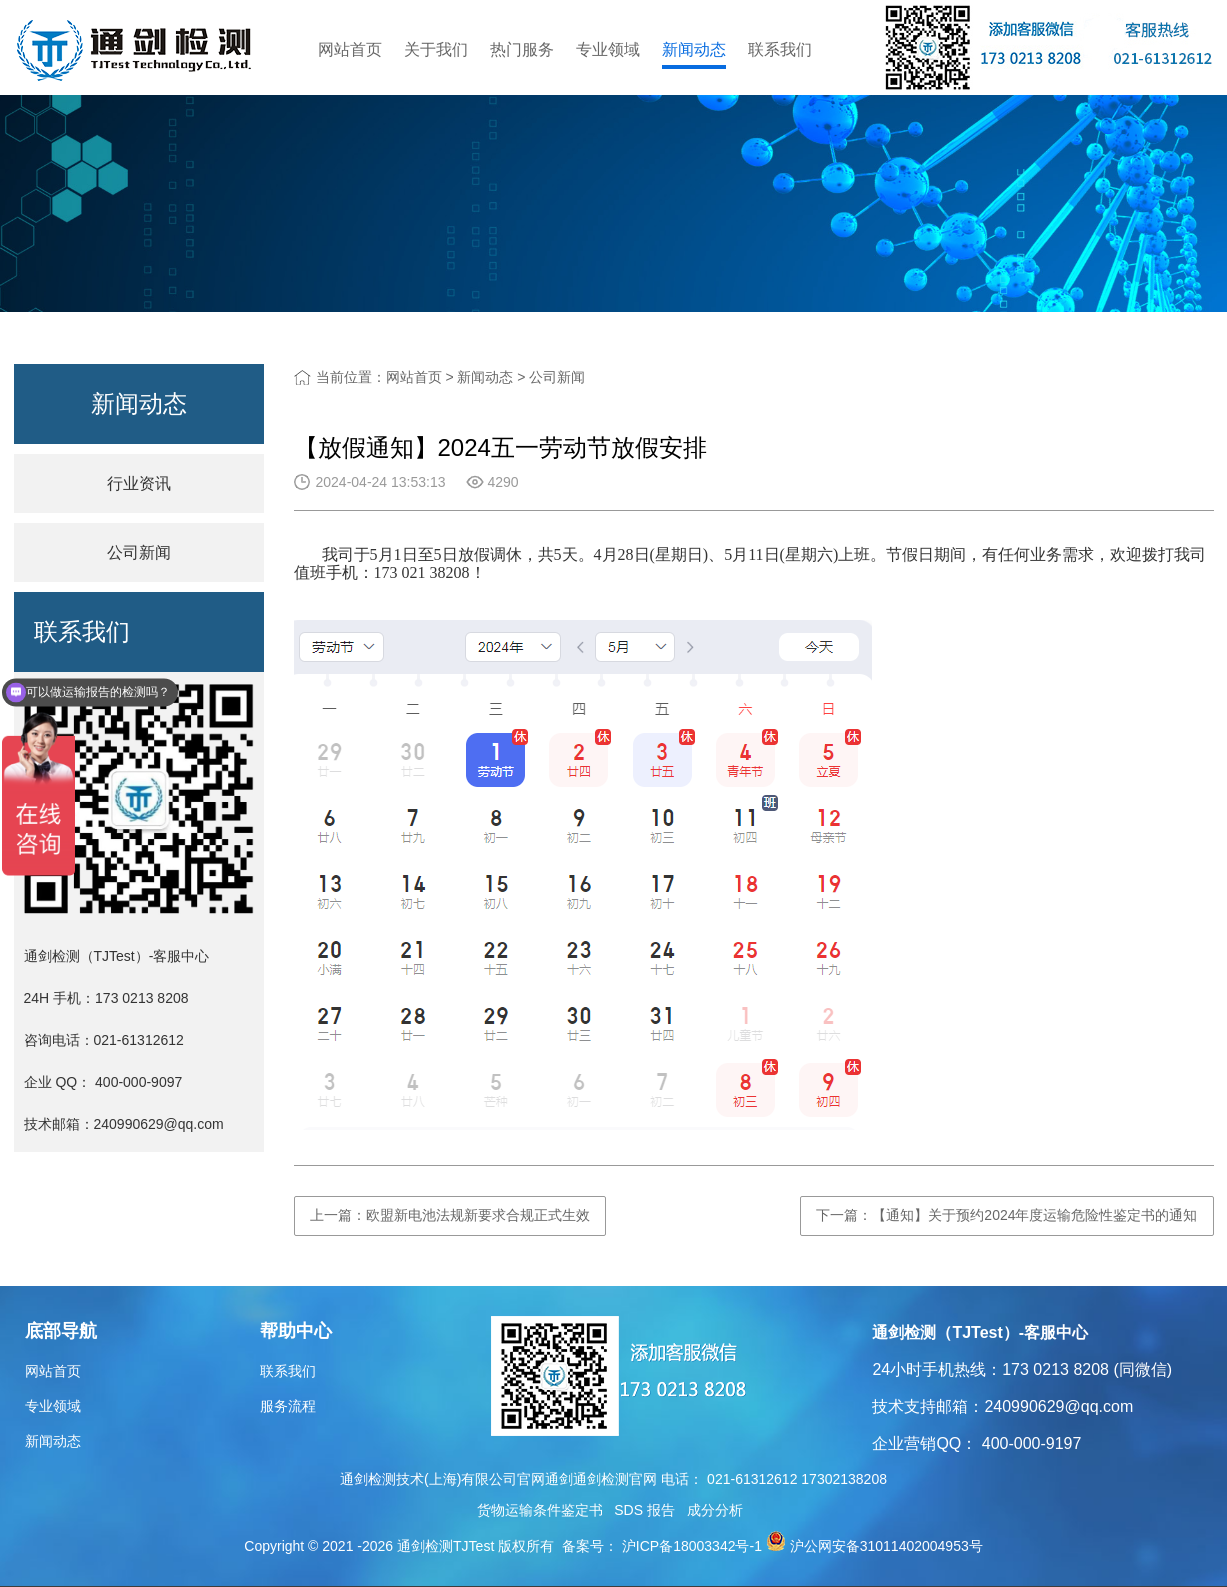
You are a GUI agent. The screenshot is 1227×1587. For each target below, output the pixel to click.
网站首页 (350, 49)
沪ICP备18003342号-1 (690, 1546)
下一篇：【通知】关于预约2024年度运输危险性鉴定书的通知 (1006, 1215)
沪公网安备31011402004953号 (886, 1546)
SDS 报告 (644, 1510)
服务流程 (288, 1406)
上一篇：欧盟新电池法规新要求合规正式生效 (450, 1215)
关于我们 (436, 49)
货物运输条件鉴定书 (540, 1510)
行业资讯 (139, 483)
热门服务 (522, 49)
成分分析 (715, 1510)
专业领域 (608, 49)
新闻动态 (694, 49)
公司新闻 (557, 377)
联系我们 (780, 49)
